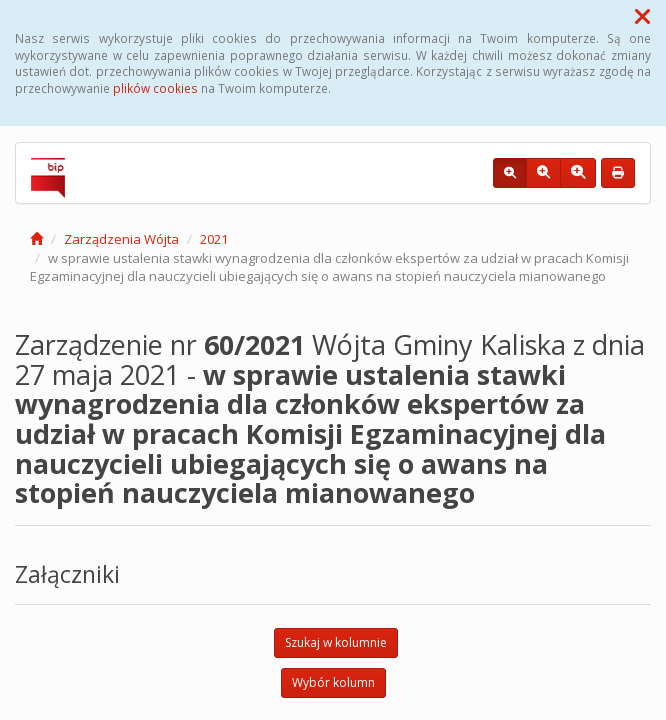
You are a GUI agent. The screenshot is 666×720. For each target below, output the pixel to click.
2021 (214, 239)
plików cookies (155, 88)
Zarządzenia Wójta (121, 239)
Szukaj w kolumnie (336, 642)
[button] (642, 16)
